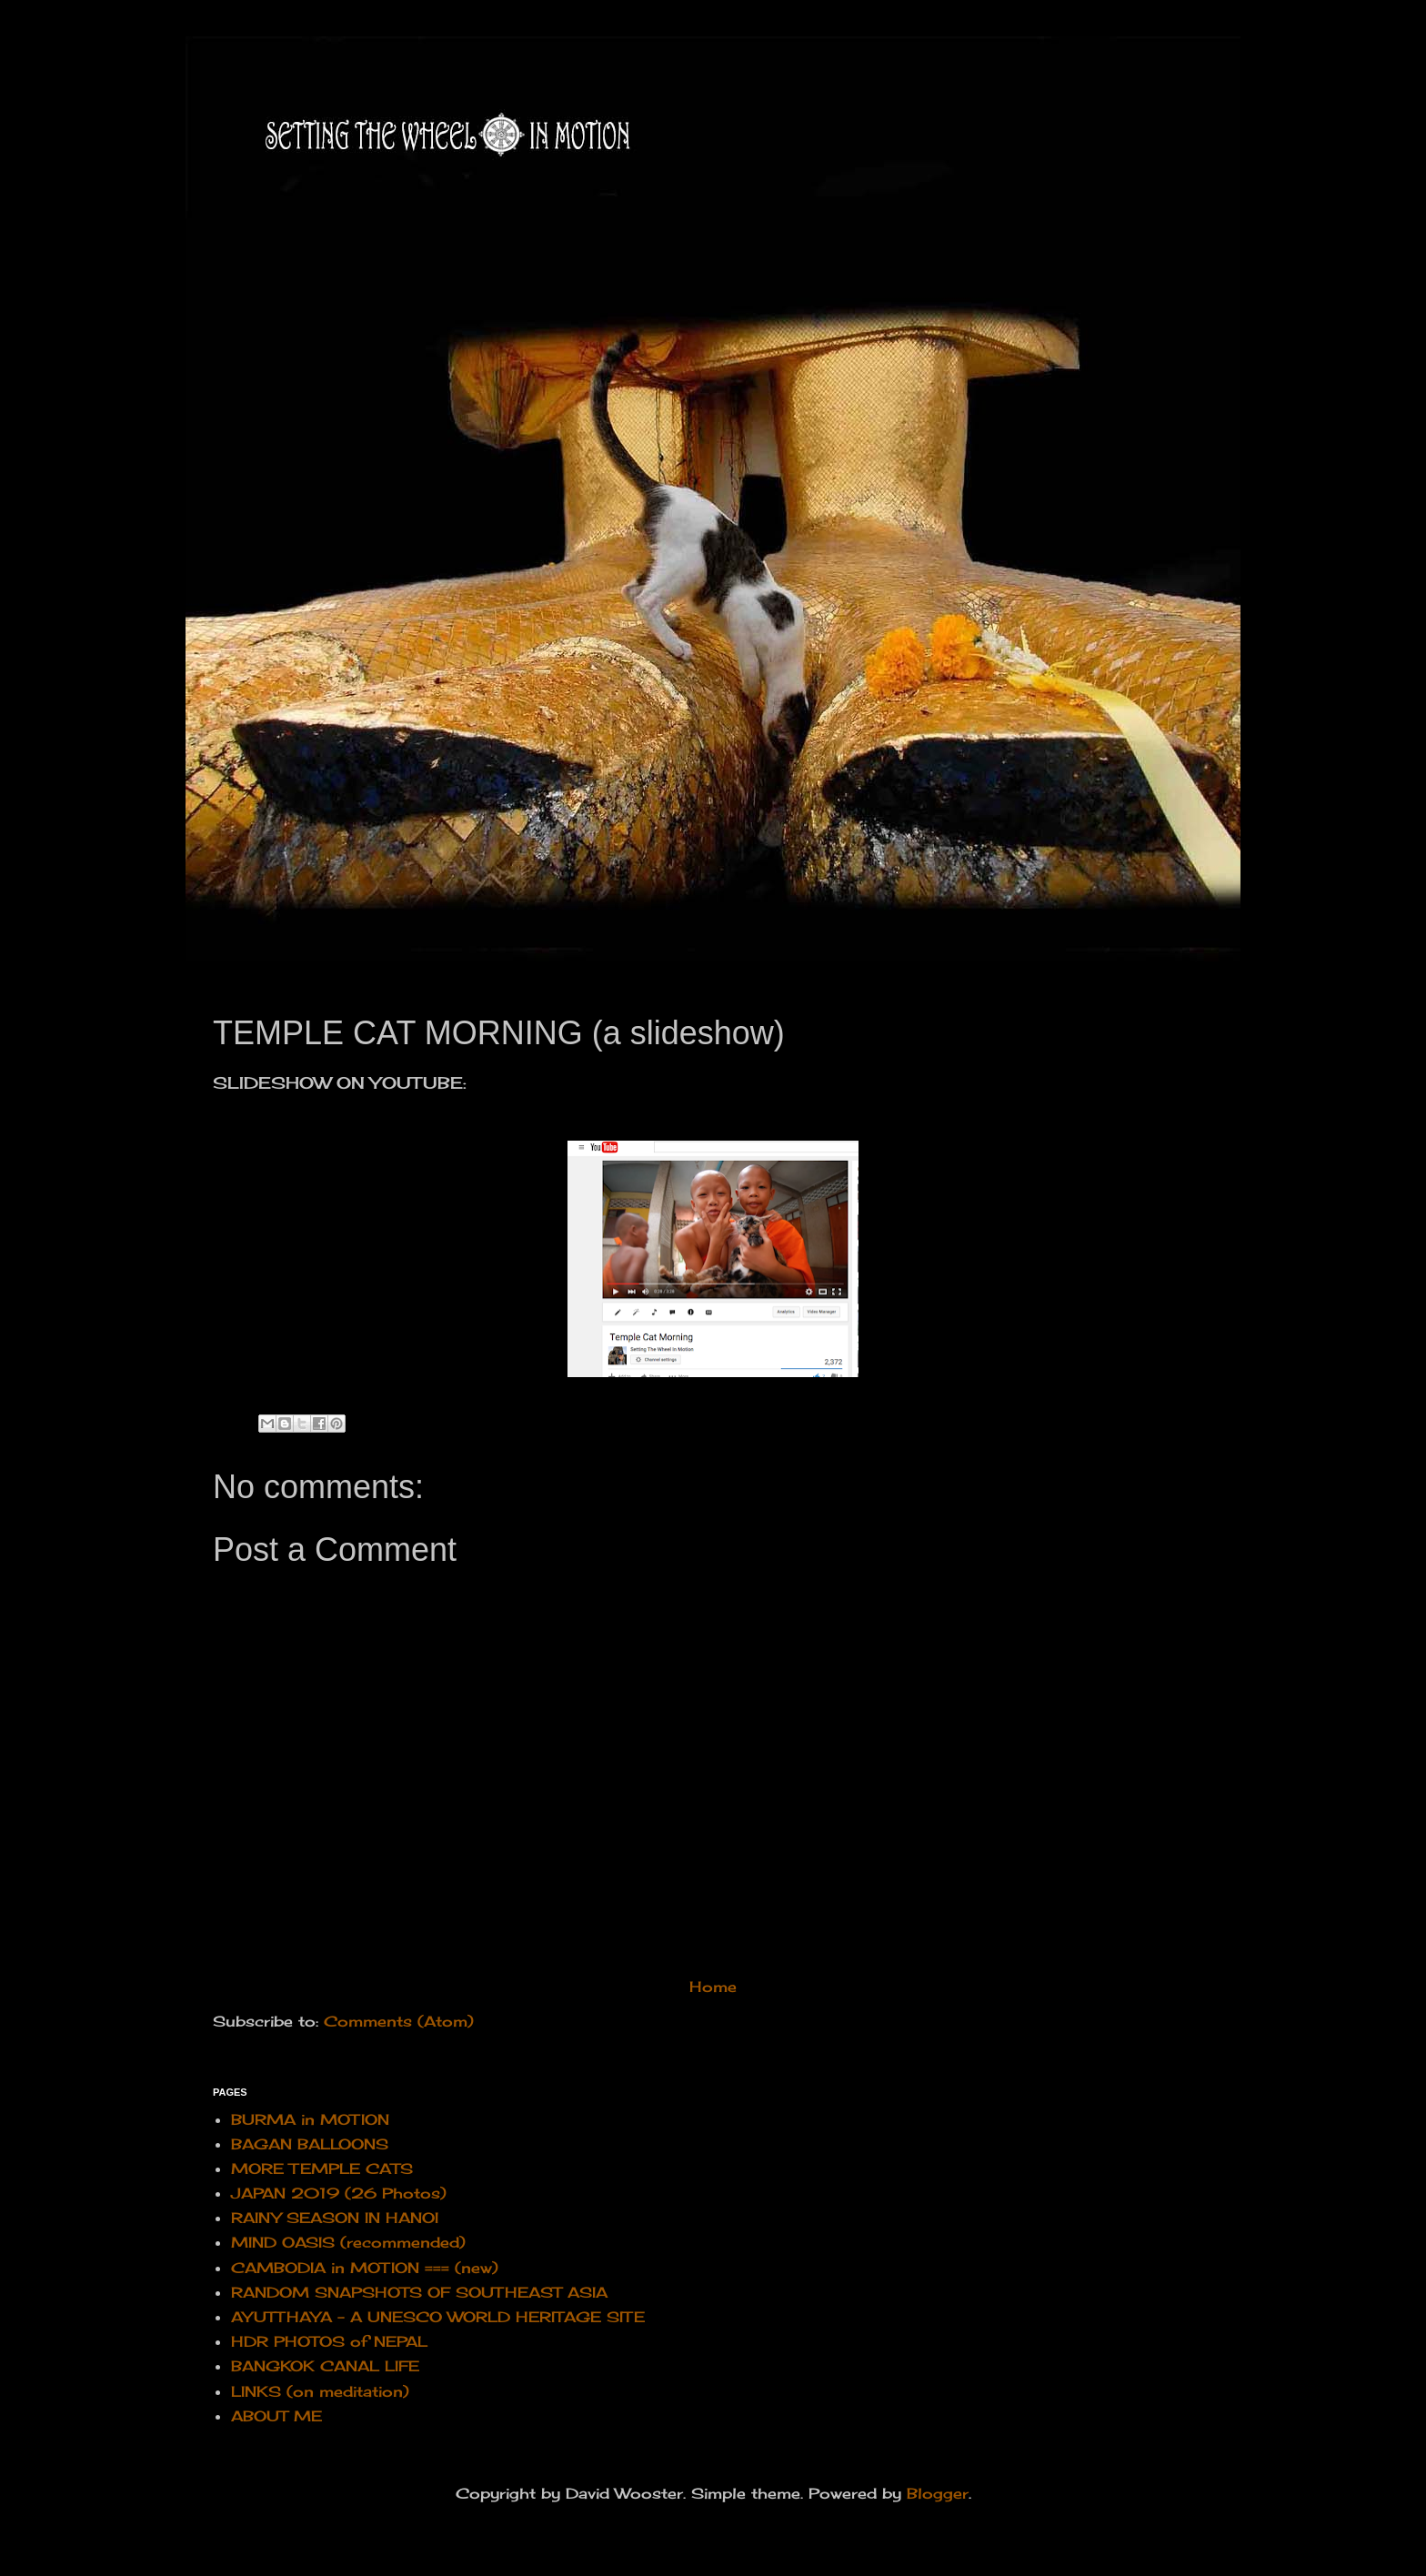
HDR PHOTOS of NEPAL (329, 2341)
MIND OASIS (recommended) (348, 2242)
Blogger (938, 2493)
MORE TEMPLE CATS (322, 2168)
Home (713, 1986)
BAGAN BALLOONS (309, 2144)
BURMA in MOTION (310, 2119)
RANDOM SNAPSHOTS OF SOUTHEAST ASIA (419, 2292)
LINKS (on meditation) (320, 2391)
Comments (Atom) (399, 2021)
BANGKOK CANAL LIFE (325, 2366)
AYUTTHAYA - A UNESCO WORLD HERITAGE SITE (438, 2317)
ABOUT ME (276, 2416)
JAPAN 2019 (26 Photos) (339, 2193)
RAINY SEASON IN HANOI (334, 2218)
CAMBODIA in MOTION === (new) (364, 2268)
